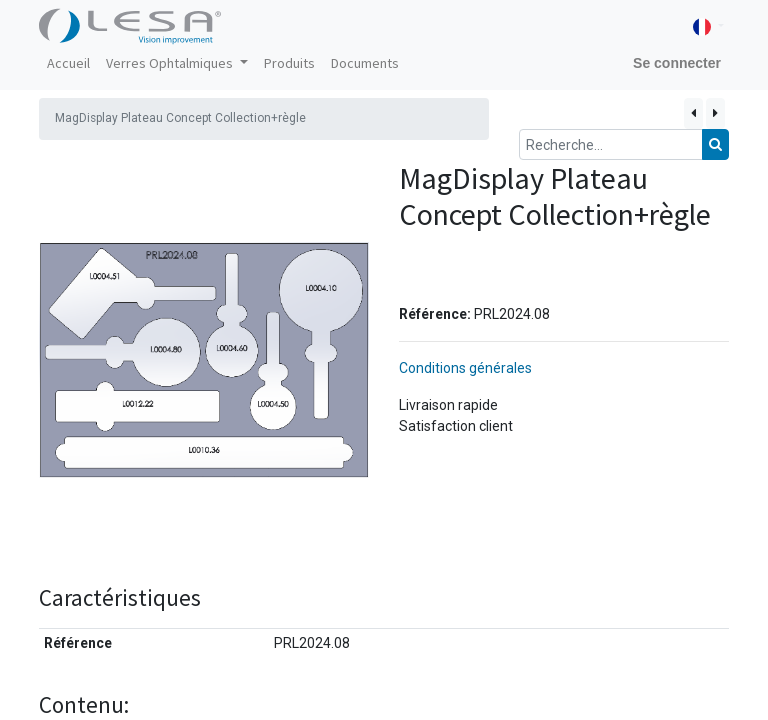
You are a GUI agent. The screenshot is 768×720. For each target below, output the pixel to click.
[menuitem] (68, 63)
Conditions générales (465, 368)
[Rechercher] (715, 144)
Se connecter (677, 63)
